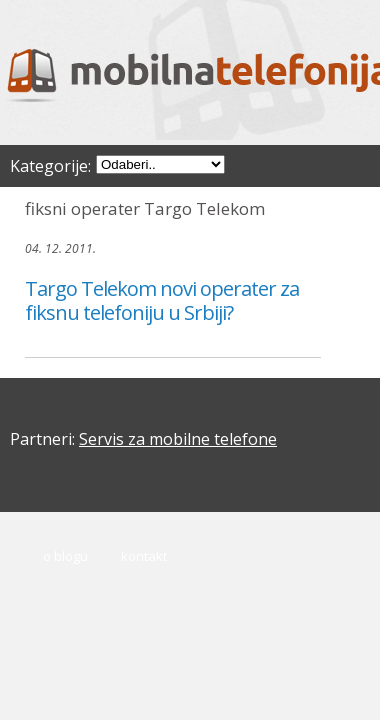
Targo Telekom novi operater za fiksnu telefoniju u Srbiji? (162, 300)
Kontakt (144, 556)
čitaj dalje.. (55, 343)
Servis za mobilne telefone (178, 439)
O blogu (65, 556)
